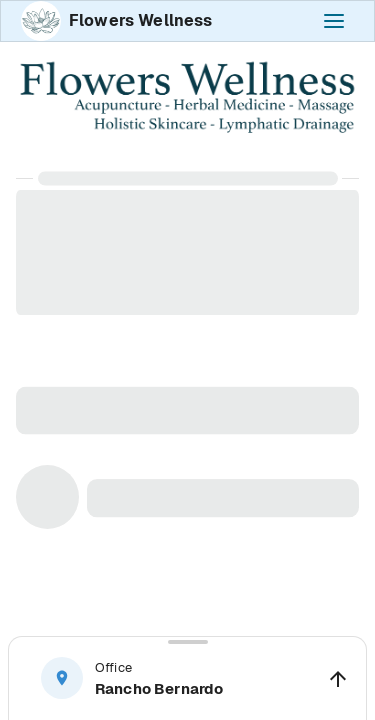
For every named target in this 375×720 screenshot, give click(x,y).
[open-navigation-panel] (334, 21)
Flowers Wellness (140, 20)
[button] (187, 678)
